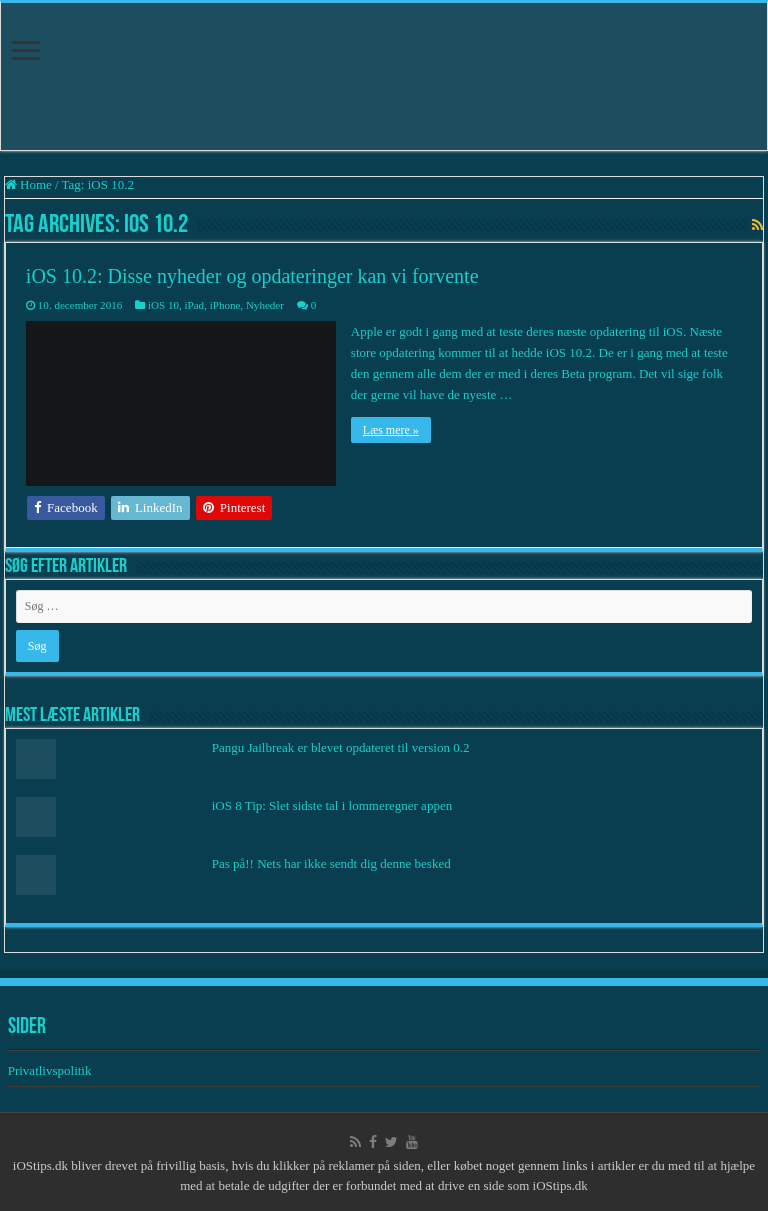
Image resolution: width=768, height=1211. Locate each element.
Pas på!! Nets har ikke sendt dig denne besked (331, 863)
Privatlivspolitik (51, 1070)
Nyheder (265, 305)
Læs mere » (391, 430)
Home (28, 184)
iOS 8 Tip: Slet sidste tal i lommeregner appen (332, 805)
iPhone (225, 305)
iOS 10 (163, 305)
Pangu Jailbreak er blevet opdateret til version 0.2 (341, 747)
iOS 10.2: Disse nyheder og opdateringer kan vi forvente (252, 276)
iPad (195, 305)
